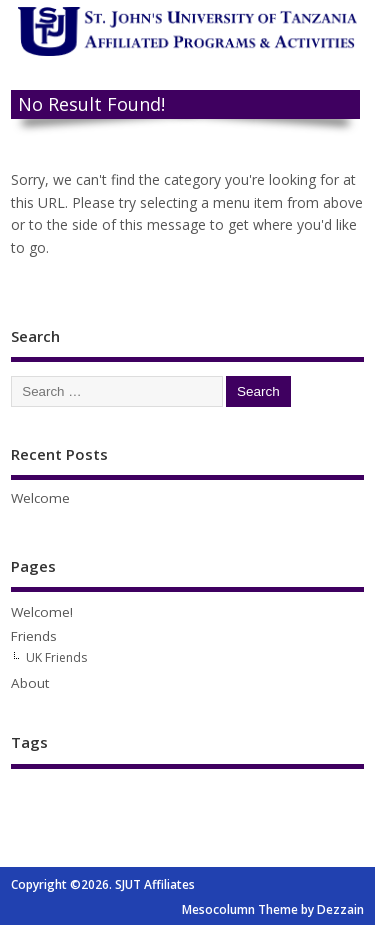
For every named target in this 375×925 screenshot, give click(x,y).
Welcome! (42, 612)
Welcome (40, 498)
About (30, 683)
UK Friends (56, 657)
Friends (34, 636)
